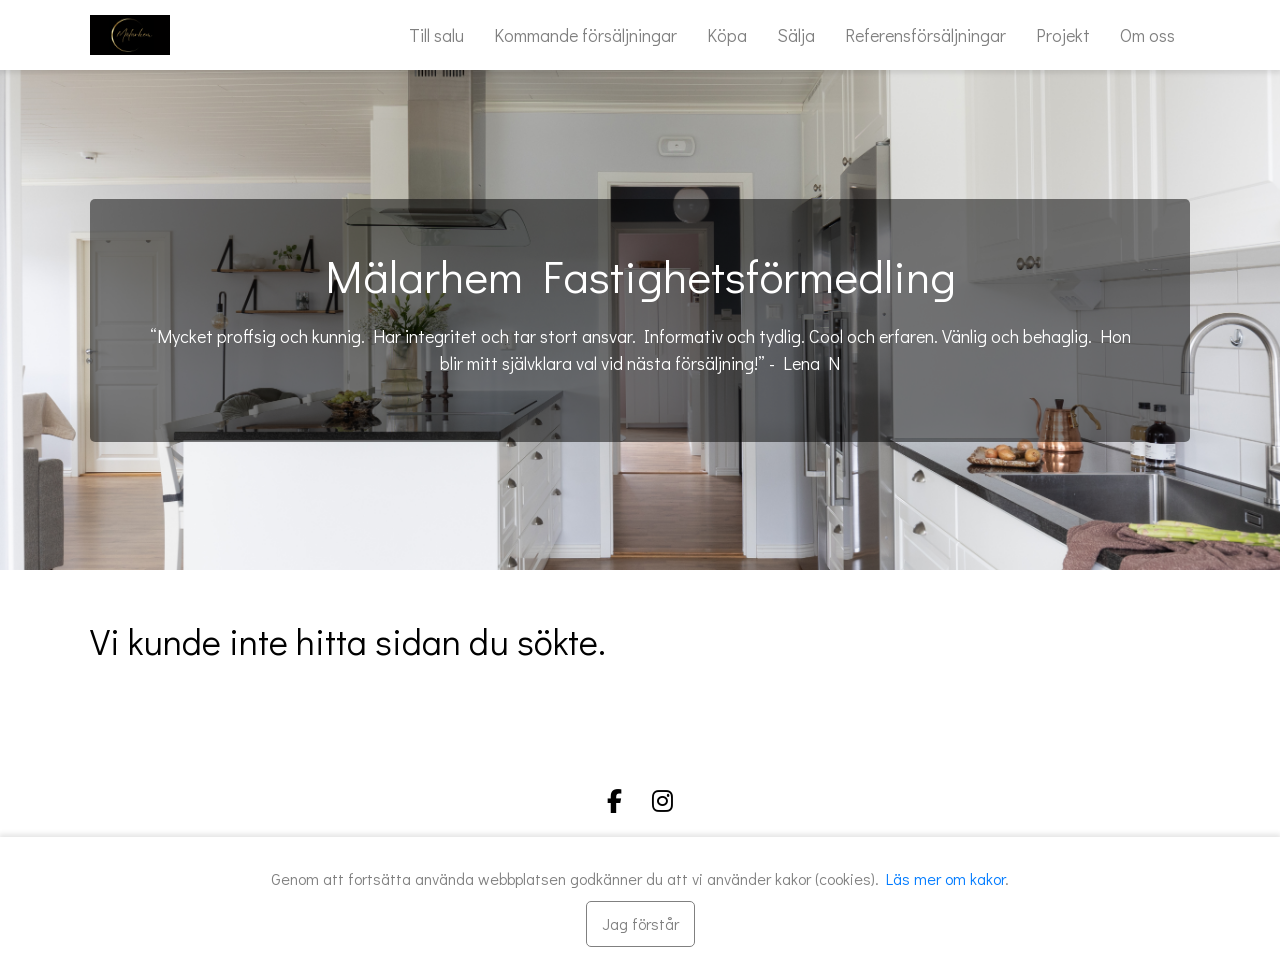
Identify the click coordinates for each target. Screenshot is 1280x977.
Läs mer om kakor (945, 878)
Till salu (436, 35)
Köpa (727, 35)
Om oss (1147, 35)
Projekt (1063, 35)
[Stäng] (640, 924)
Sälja (796, 35)
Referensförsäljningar (925, 35)
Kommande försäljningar (585, 35)
